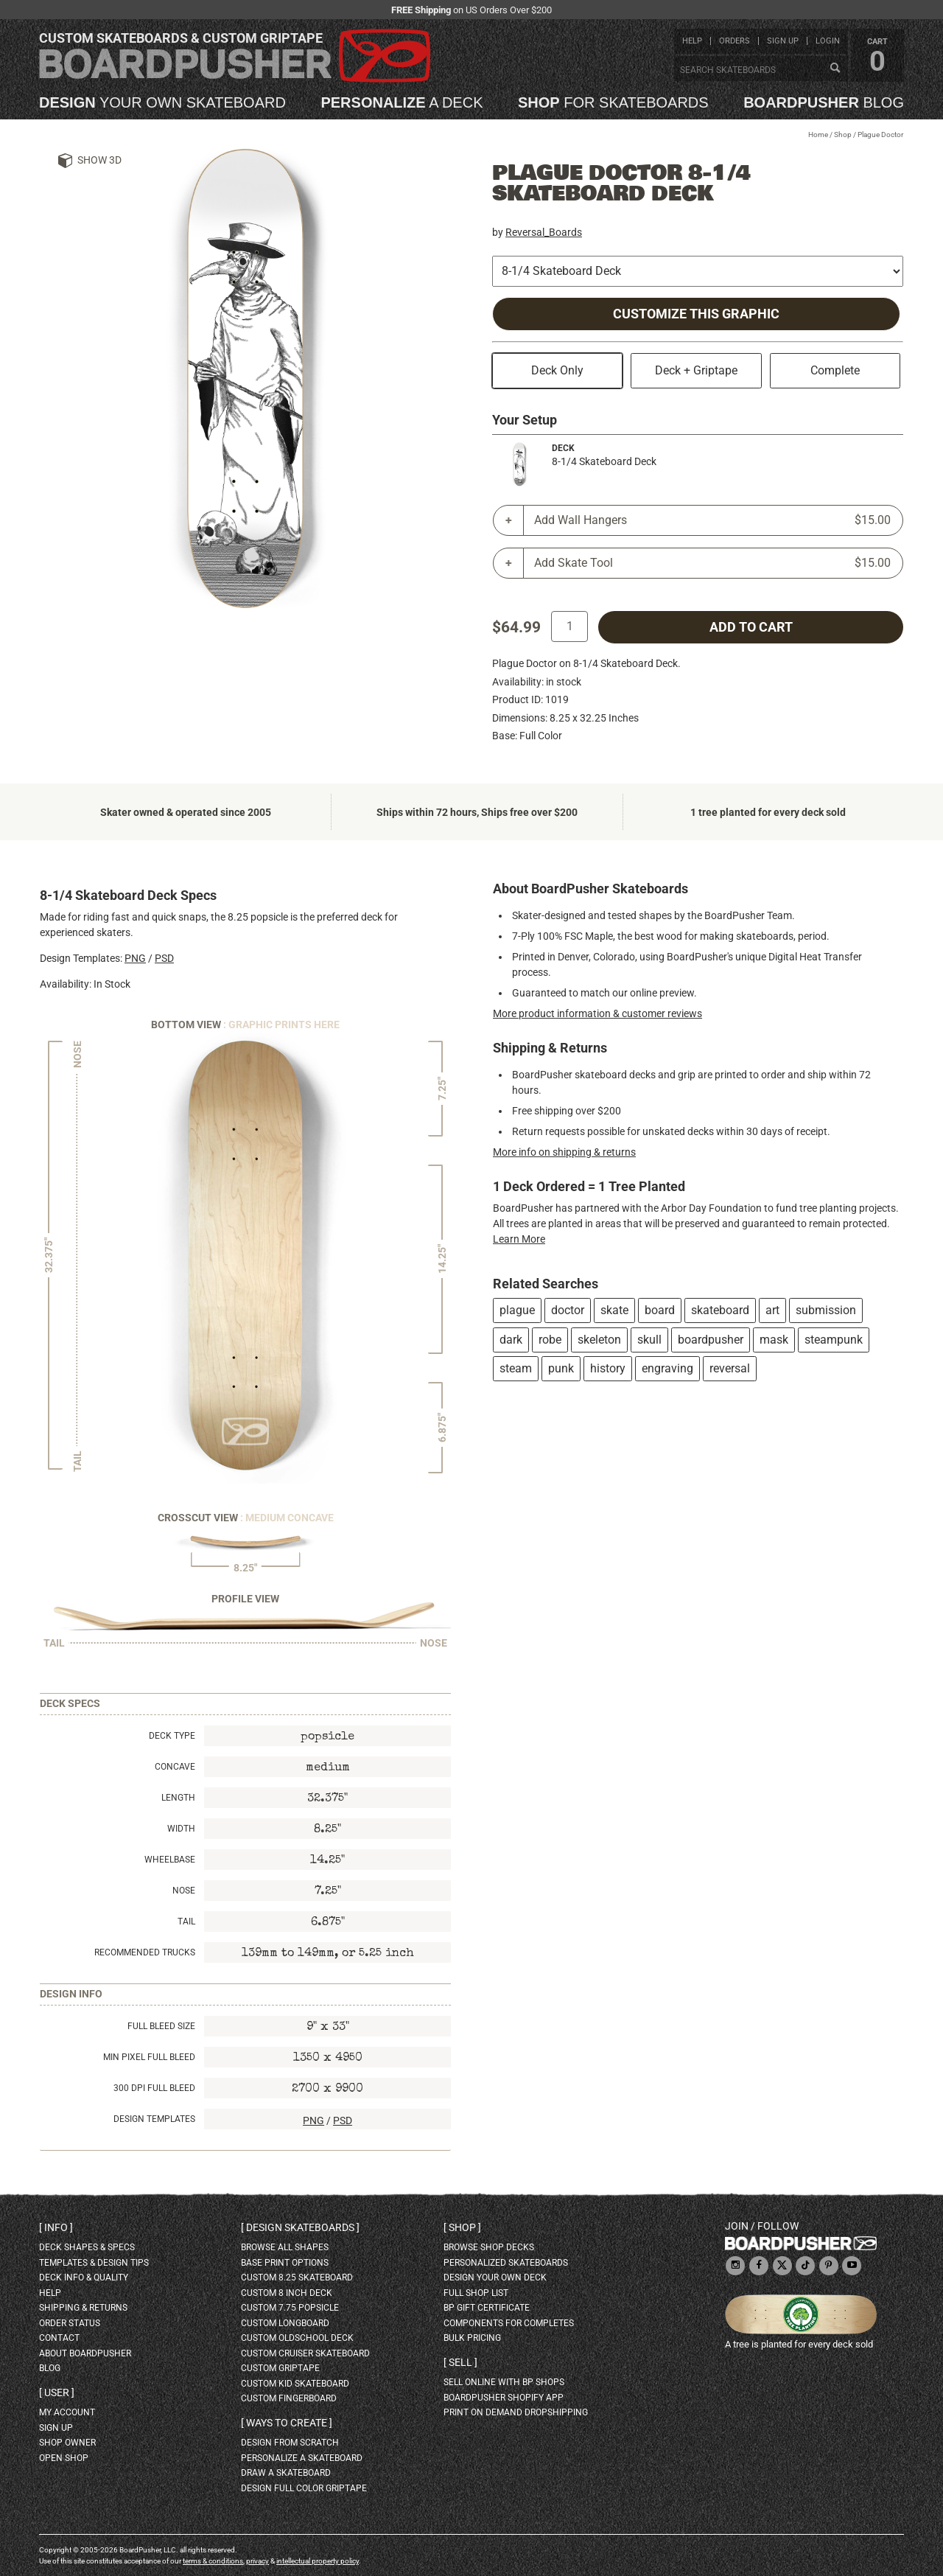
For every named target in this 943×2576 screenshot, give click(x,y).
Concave (175, 1767)
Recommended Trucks (144, 1952)
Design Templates (154, 2119)
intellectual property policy (317, 2561)
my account (67, 2412)
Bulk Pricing (472, 2338)
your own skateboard (162, 102)
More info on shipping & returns (564, 1152)
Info (56, 2227)
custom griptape (280, 2368)
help (692, 41)
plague (517, 1310)
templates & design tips (94, 2263)
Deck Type (172, 1736)
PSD (164, 958)
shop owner (67, 2442)
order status (69, 2323)
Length (178, 1798)
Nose (183, 1890)
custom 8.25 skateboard (297, 2277)
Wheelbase (169, 1859)
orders (734, 41)
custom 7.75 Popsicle (290, 2308)
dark (510, 1340)
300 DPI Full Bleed (154, 2088)
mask (774, 1340)
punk (561, 1368)
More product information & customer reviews (597, 1013)
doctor (567, 1310)
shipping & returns (83, 2308)
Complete (835, 370)
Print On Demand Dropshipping (516, 2412)
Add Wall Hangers (712, 520)
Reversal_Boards (543, 232)
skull (649, 1340)
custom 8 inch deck (286, 2293)
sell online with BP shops (504, 2382)
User (56, 2392)
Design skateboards (300, 2227)
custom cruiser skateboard (305, 2353)
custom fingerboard (289, 2398)
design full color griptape (304, 2488)
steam (515, 1368)
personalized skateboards (506, 2263)
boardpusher (710, 1340)
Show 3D (99, 160)
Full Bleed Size (161, 2026)
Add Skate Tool (712, 563)
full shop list (476, 2293)
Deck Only (557, 370)
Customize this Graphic (696, 314)
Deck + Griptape (696, 370)
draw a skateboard (286, 2473)
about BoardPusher (85, 2353)
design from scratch (290, 2442)
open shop (63, 2458)
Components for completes (509, 2323)
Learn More (519, 1239)
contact (59, 2338)
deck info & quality (83, 2277)
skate (614, 1310)
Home (818, 134)
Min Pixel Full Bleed (149, 2057)
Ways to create (286, 2423)
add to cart (751, 627)
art (772, 1310)
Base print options (285, 2263)
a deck (401, 102)
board (660, 1310)
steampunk (833, 1340)
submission (826, 1310)
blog (823, 102)
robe (550, 1340)
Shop (843, 134)
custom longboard (285, 2323)
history (607, 1368)
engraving (667, 1368)
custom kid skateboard (295, 2383)
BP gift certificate (487, 2308)
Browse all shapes (285, 2247)
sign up (783, 41)
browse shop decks (489, 2247)
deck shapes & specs (87, 2247)
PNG (135, 958)
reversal (729, 1368)
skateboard (720, 1310)
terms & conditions (213, 2561)
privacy (257, 2561)
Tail (186, 1921)
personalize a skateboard (301, 2458)
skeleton (599, 1340)
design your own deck (495, 2277)
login (828, 41)
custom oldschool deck (297, 2338)
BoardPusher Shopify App (504, 2397)
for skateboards (613, 102)
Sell (460, 2362)
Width (181, 1828)
